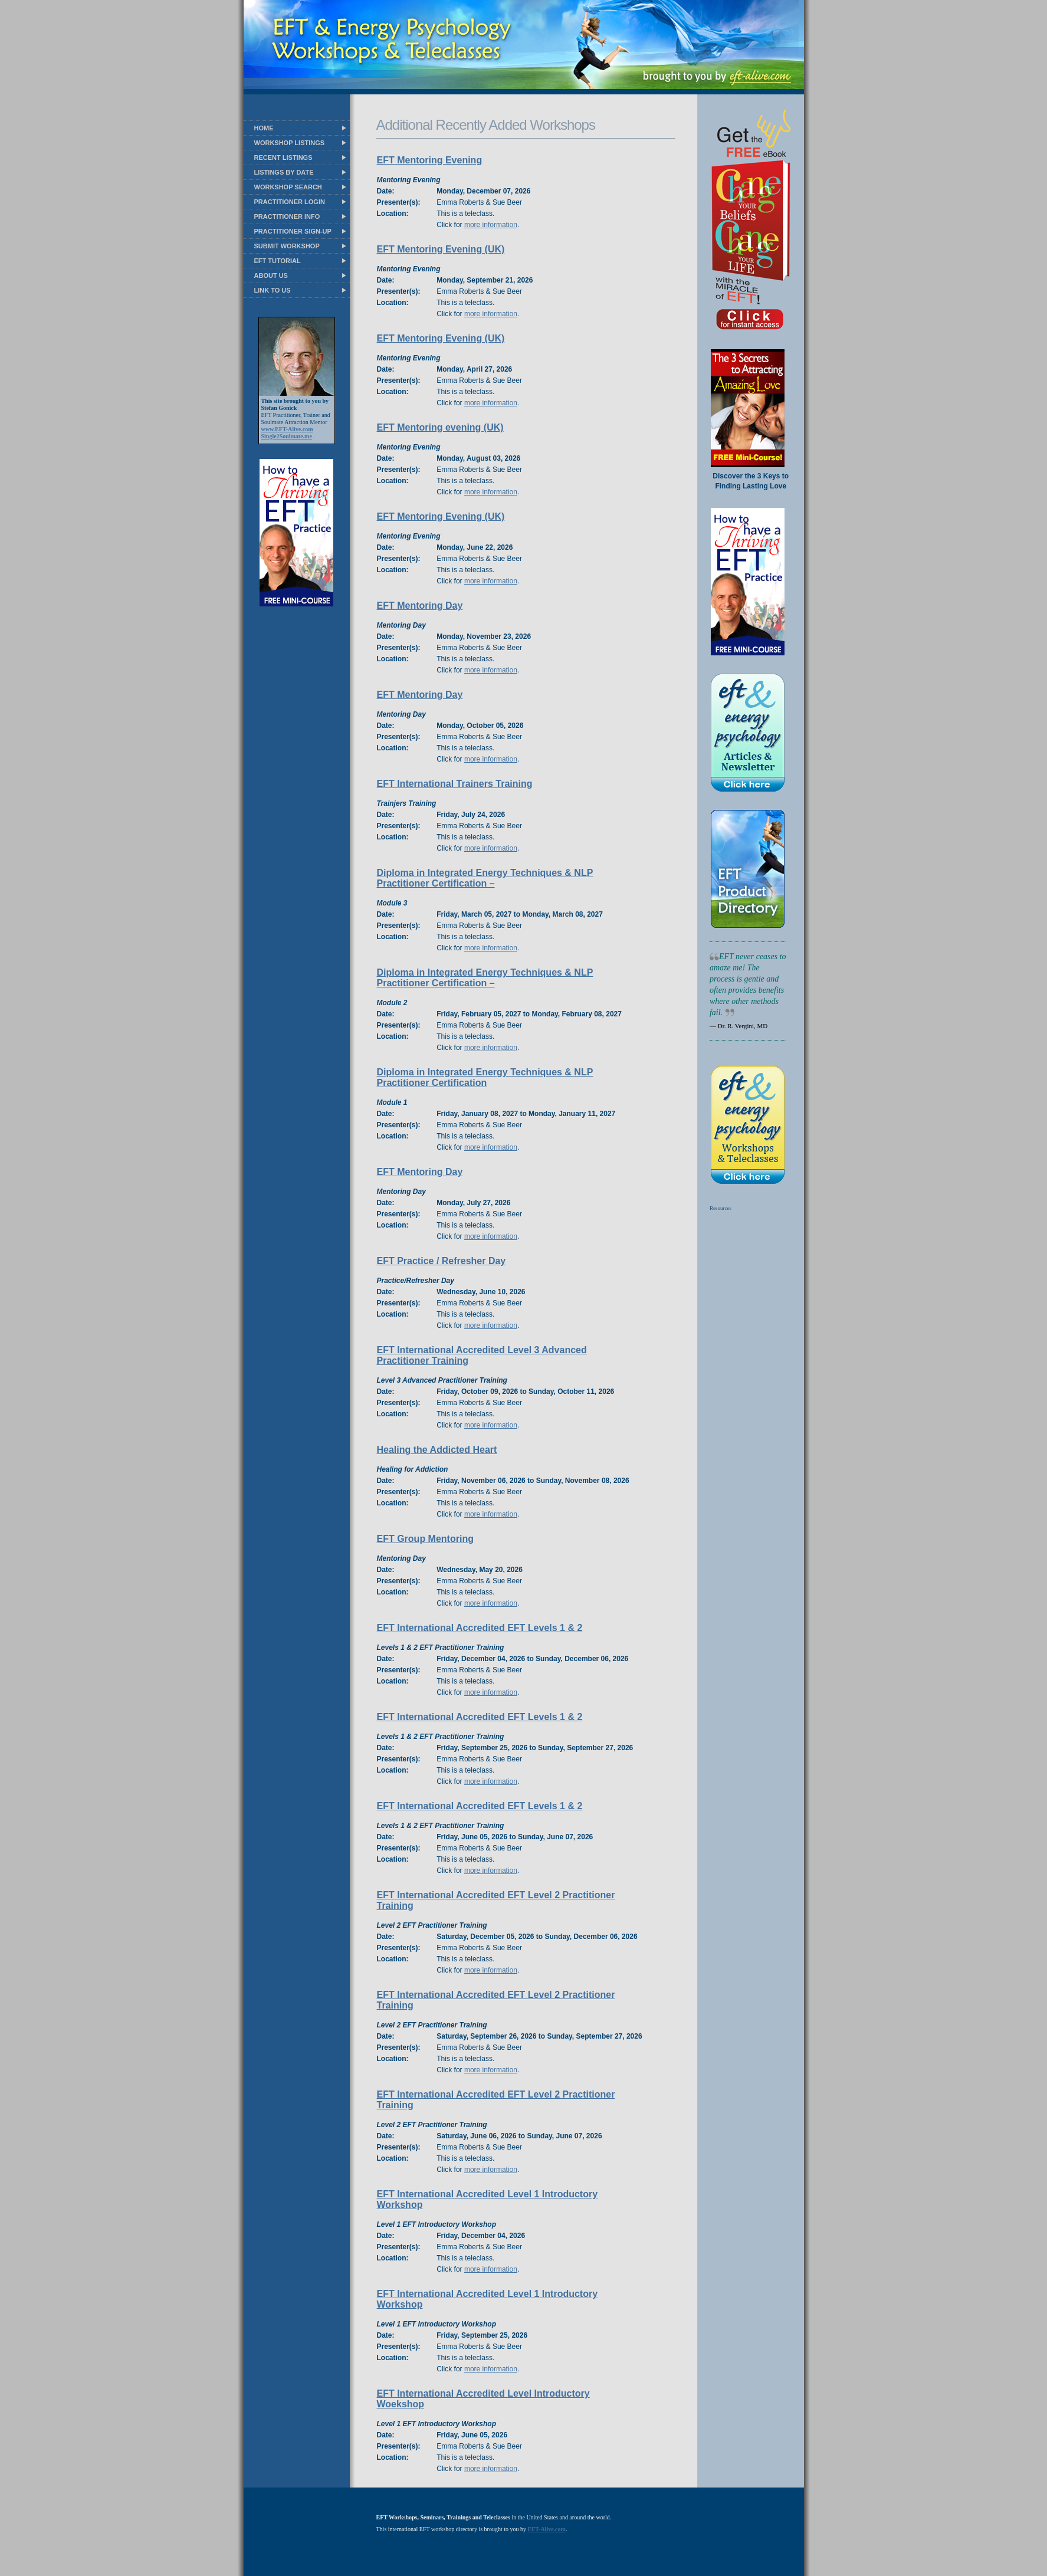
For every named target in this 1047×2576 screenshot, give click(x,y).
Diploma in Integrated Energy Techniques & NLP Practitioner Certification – (485, 878)
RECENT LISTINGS (283, 157)
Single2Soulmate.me (286, 436)
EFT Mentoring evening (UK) (440, 427)
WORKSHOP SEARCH (288, 187)
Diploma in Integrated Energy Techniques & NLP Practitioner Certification (485, 1077)
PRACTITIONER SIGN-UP (293, 231)
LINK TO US (272, 290)
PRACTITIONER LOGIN (289, 201)
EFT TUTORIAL (277, 260)
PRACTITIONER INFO (287, 216)
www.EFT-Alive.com (287, 429)
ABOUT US (271, 275)
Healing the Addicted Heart (437, 1450)
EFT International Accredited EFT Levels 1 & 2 (480, 1628)
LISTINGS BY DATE (284, 172)
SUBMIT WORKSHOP (287, 246)
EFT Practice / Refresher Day (441, 1261)
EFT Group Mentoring (425, 1539)
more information (490, 225)
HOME (264, 128)
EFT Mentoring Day (420, 605)
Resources (720, 1208)
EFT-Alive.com (547, 2529)
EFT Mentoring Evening (430, 160)
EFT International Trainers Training (455, 784)
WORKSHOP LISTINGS (289, 142)
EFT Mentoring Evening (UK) (441, 249)
